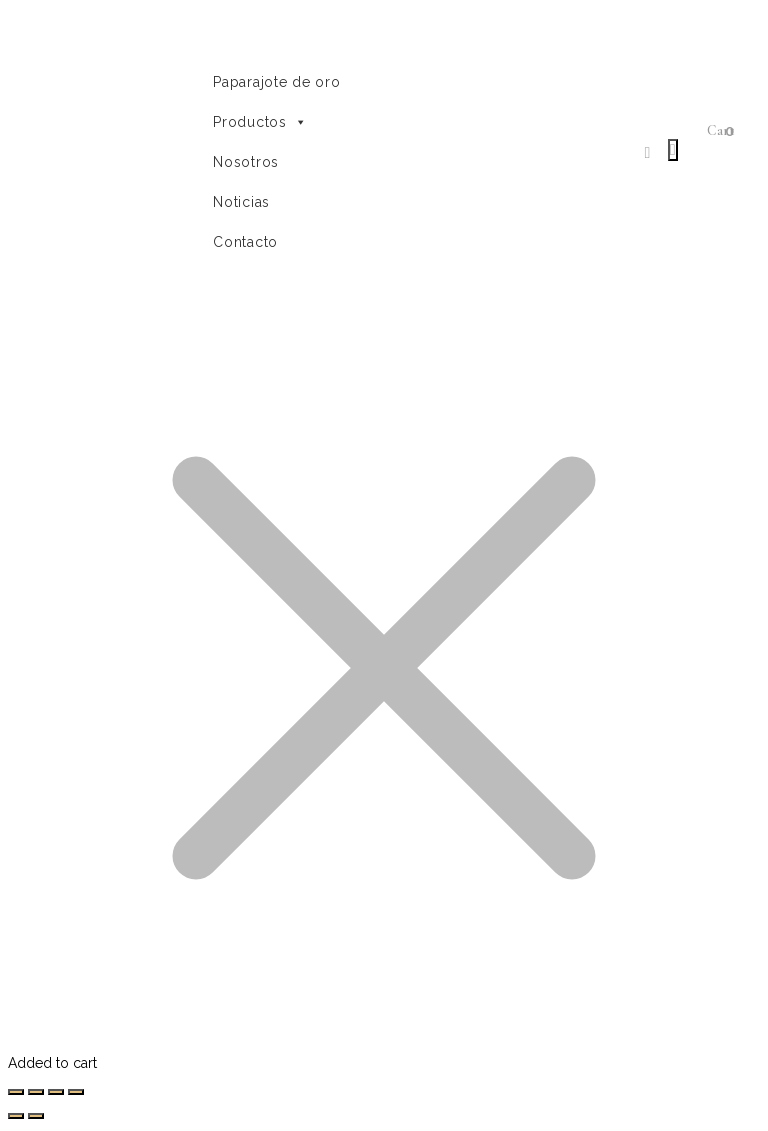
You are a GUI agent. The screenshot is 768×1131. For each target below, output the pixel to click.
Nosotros (246, 162)
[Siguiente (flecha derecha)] (36, 1116)
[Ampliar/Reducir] (76, 1092)
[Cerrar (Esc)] (16, 1092)
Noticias (241, 202)
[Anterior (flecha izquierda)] (16, 1116)
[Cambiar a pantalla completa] (56, 1092)
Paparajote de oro (276, 82)
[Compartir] (36, 1092)
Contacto (245, 242)
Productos (260, 122)
